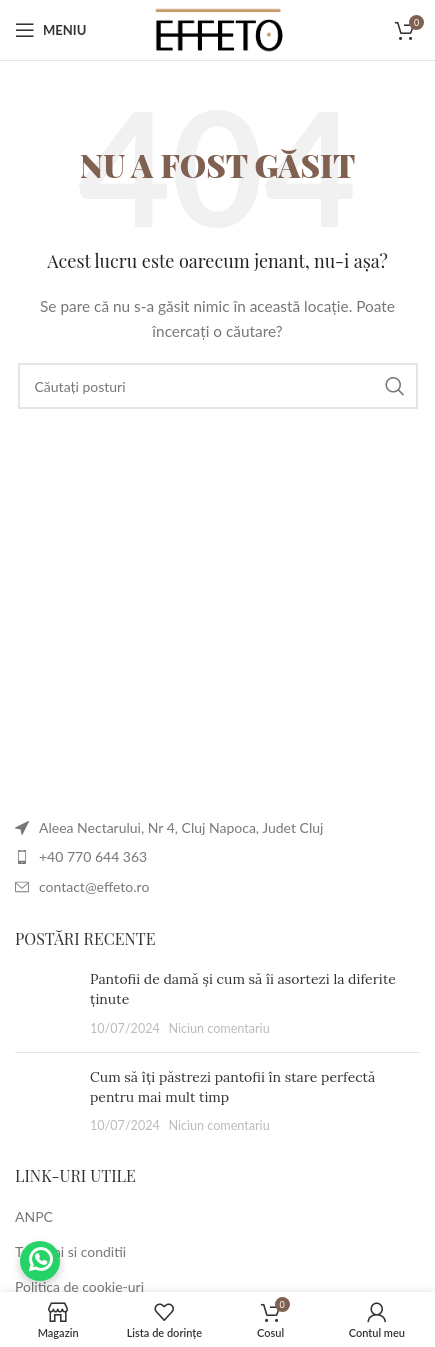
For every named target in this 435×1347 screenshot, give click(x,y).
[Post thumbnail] (45, 1003)
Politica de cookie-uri (79, 1286)
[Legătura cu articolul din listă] (217, 857)
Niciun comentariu (218, 1028)
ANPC (34, 1216)
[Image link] (15, 785)
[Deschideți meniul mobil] (50, 30)
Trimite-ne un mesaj (40, 1261)
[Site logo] (218, 28)
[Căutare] (218, 386)
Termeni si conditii (70, 1251)
